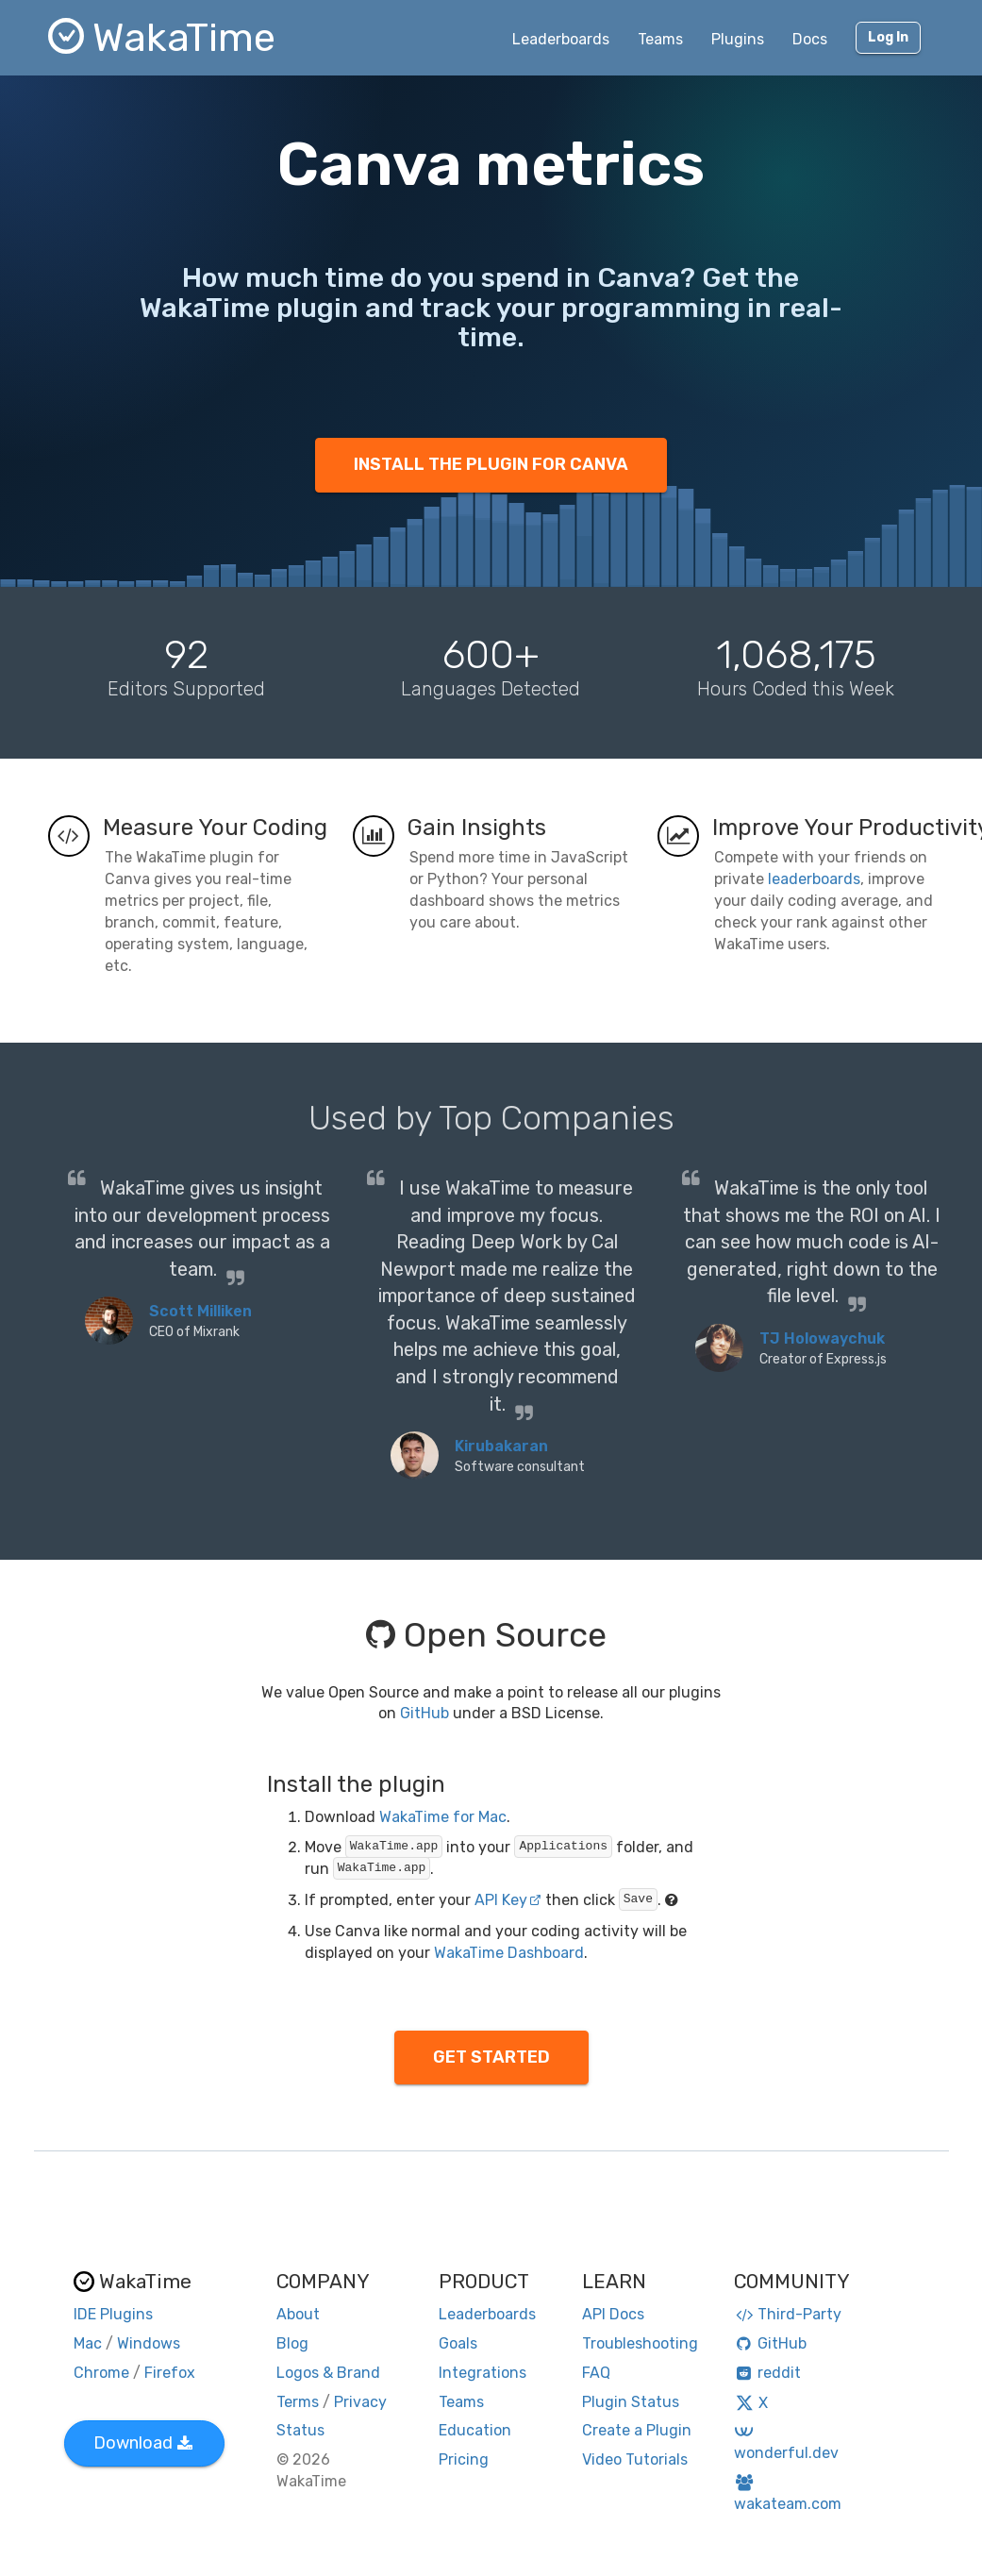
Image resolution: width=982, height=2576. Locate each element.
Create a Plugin (636, 2430)
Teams (660, 39)
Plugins (737, 39)
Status (300, 2430)
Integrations (482, 2373)
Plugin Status (630, 2402)
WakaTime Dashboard (509, 1953)
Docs (809, 39)
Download (142, 2443)
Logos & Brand (328, 2373)
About (298, 2314)
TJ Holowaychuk (822, 1338)
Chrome (101, 2373)
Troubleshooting (640, 2343)
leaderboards (814, 879)
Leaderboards (560, 39)
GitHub (424, 1713)
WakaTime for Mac (443, 1817)
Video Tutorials (635, 2459)
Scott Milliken (200, 1311)
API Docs (613, 2314)
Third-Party (787, 2314)
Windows (148, 2343)
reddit (767, 2373)
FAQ (596, 2373)
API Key (507, 1900)
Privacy (360, 2402)
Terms (297, 2402)
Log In (888, 37)
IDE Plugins (113, 2314)
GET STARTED (491, 2057)
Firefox (169, 2373)
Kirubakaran (501, 1446)
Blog (292, 2343)
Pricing (464, 2459)
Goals (458, 2343)
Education (475, 2430)
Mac (88, 2343)
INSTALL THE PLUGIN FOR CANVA (491, 464)
